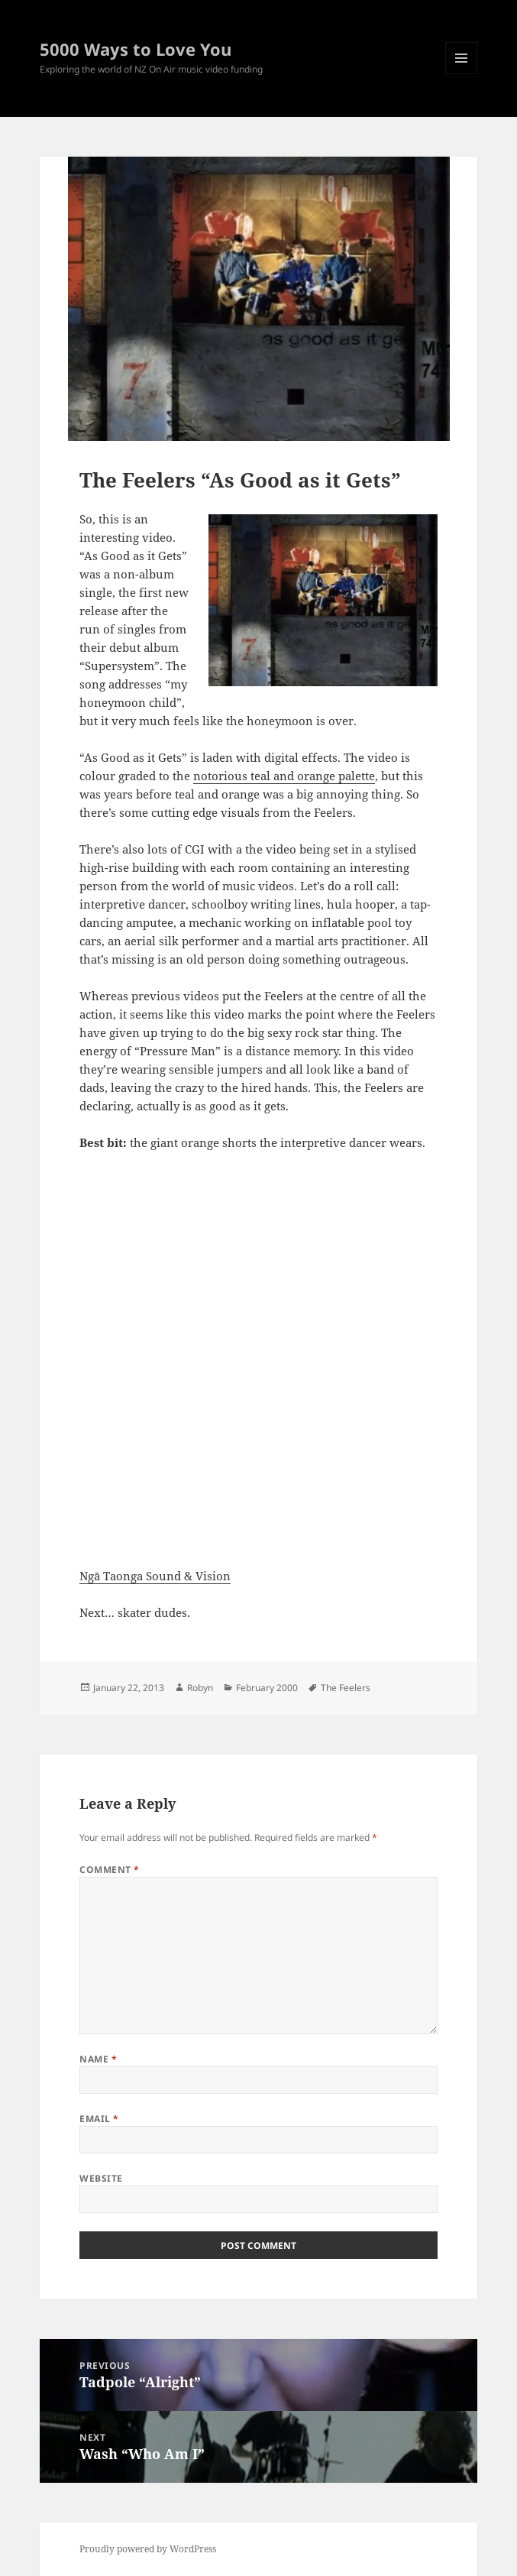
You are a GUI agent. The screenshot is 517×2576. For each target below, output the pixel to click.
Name (98, 2059)
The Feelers (345, 1687)
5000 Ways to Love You (135, 48)
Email (98, 2118)
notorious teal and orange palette (284, 775)
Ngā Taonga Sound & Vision (155, 1575)
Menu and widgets (461, 73)
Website (100, 2178)
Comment (109, 1869)
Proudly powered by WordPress (147, 2548)
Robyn (200, 1687)
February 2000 (267, 1687)
